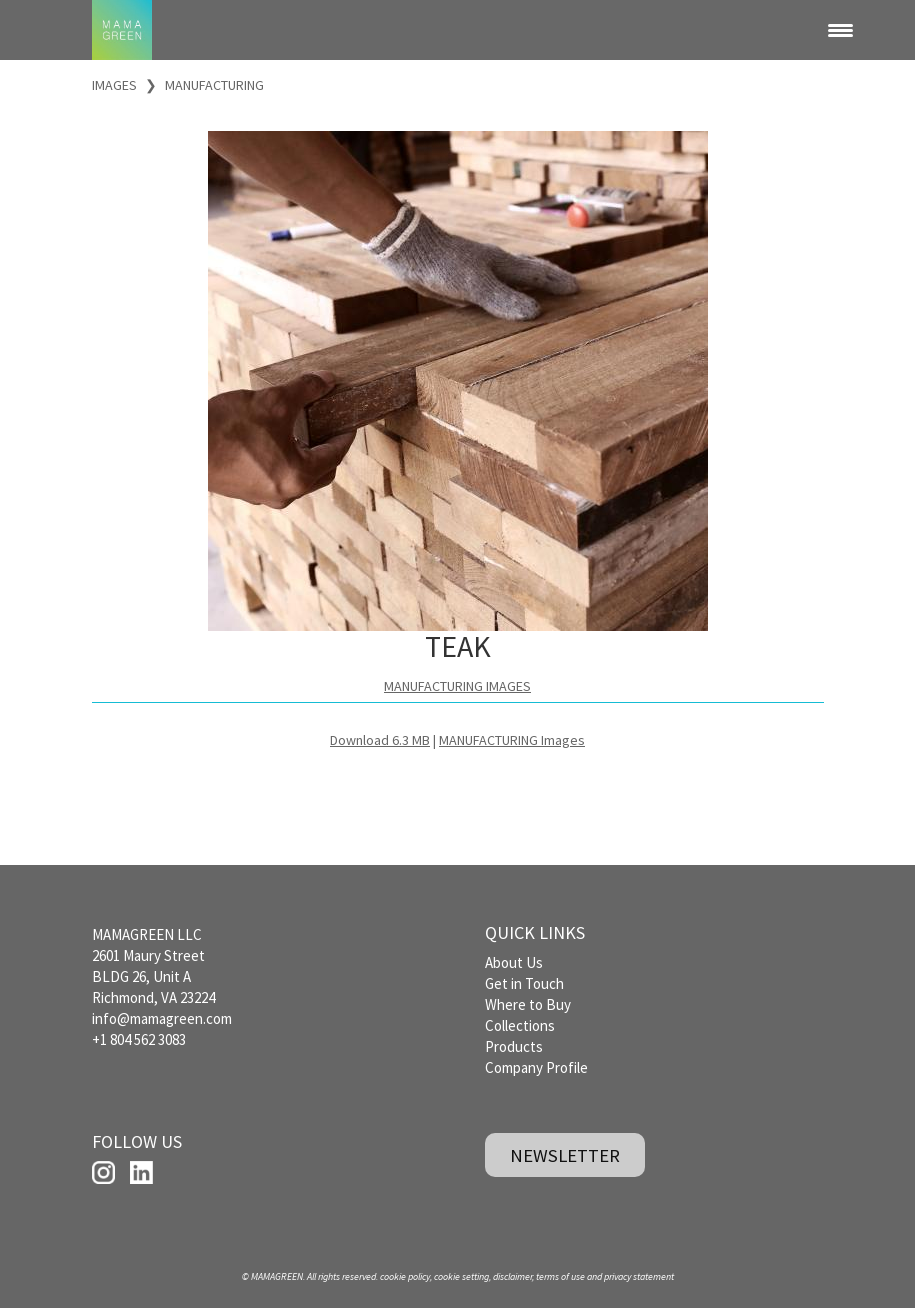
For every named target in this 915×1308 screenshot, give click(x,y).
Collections (520, 1025)
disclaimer (512, 1276)
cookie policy (405, 1276)
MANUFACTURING (214, 85)
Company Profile (536, 1067)
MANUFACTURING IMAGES (457, 686)
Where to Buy (528, 1004)
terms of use (560, 1276)
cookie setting (461, 1276)
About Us (514, 962)
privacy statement (639, 1276)
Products (514, 1046)
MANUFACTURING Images (512, 740)
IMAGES (114, 85)
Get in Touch (524, 983)
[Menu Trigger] (840, 30)
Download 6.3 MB (380, 740)
